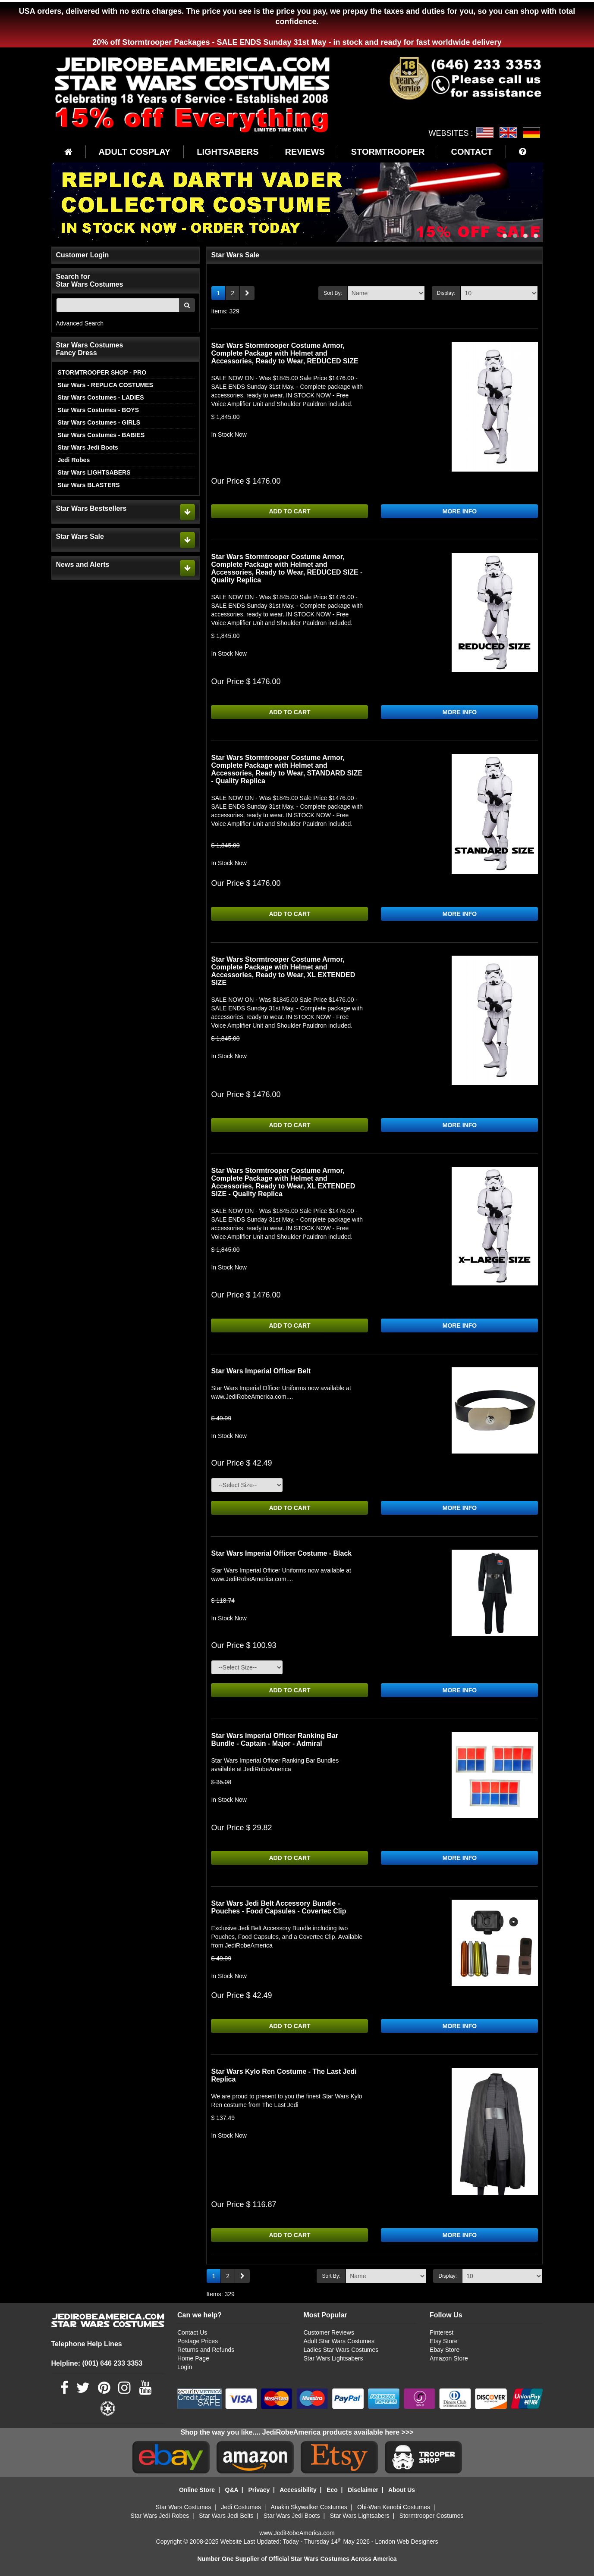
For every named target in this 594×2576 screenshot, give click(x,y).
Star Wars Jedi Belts (226, 2515)
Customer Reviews (328, 2332)
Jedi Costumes (241, 2507)
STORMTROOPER (388, 151)
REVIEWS (305, 151)
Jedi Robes (74, 459)
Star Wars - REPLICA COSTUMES (105, 384)
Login (184, 2366)
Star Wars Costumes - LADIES (101, 397)
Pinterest (441, 2332)
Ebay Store (444, 2349)
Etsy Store (444, 2341)
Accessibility (298, 2489)
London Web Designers (406, 2541)
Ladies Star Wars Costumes (340, 2349)
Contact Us (192, 2332)
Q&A (232, 2489)
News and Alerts (83, 564)
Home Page (193, 2358)
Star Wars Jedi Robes (160, 2515)
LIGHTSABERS (227, 151)
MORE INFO (460, 511)
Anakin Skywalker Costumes (308, 2507)
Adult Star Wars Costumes (338, 2341)
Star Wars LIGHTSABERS (94, 472)
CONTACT (472, 151)
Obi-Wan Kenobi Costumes (393, 2507)
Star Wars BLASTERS (89, 484)
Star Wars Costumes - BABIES (101, 434)
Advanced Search (80, 323)
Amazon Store (449, 2358)
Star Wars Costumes (183, 2507)
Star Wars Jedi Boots (88, 447)
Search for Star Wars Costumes (89, 280)
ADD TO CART (289, 511)
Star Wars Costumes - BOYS (98, 409)
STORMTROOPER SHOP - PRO (102, 372)
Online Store (197, 2489)
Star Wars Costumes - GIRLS (99, 422)
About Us (401, 2489)
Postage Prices (197, 2341)
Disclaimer (363, 2489)
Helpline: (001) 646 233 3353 (97, 2363)
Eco (332, 2489)
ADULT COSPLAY (135, 151)
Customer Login (82, 255)
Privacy (259, 2489)
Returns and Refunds (205, 2349)
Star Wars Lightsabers (333, 2358)
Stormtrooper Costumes (431, 2515)
